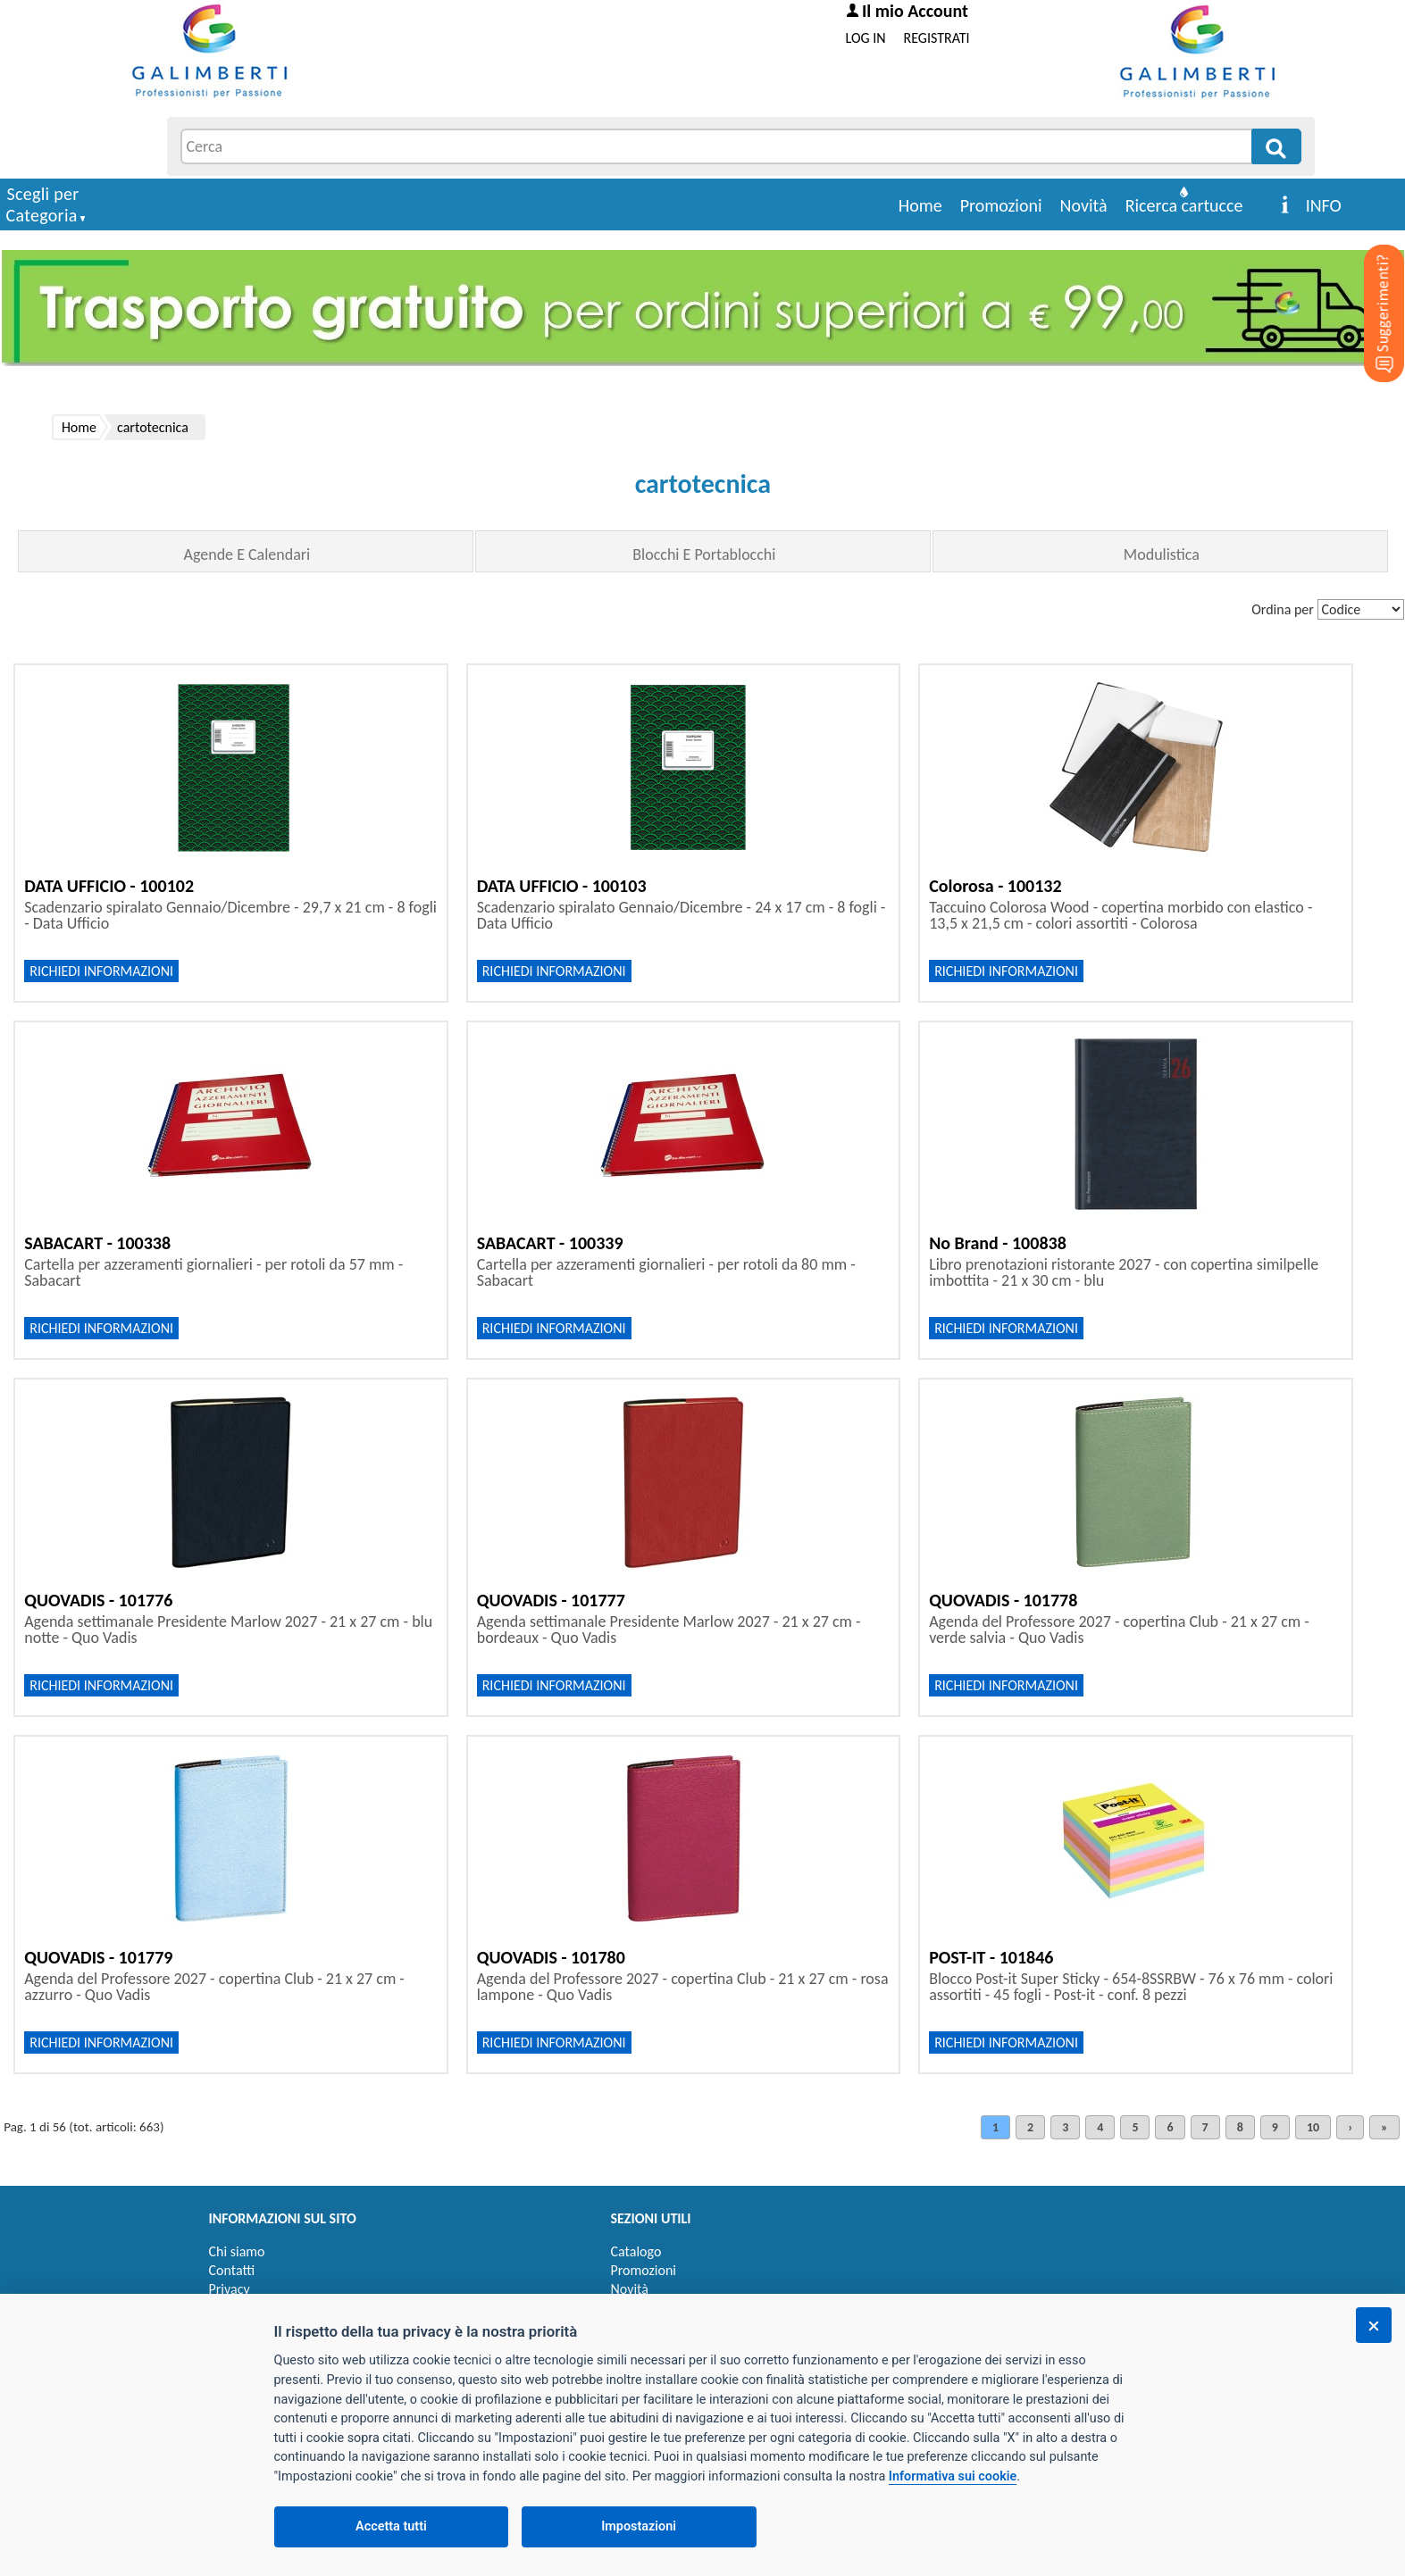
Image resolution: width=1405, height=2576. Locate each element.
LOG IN (866, 37)
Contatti (232, 2270)
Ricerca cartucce (1184, 205)
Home (920, 205)
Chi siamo (237, 2251)
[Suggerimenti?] (1369, 285)
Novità (1084, 205)
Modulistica (1162, 554)
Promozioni (1001, 205)
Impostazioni (638, 2526)
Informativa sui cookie (952, 2476)
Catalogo (636, 2251)
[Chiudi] (1374, 2325)
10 (1313, 2127)
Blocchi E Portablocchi (703, 554)
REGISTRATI (937, 37)
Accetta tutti (391, 2526)
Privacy (229, 2288)
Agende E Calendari (247, 554)
